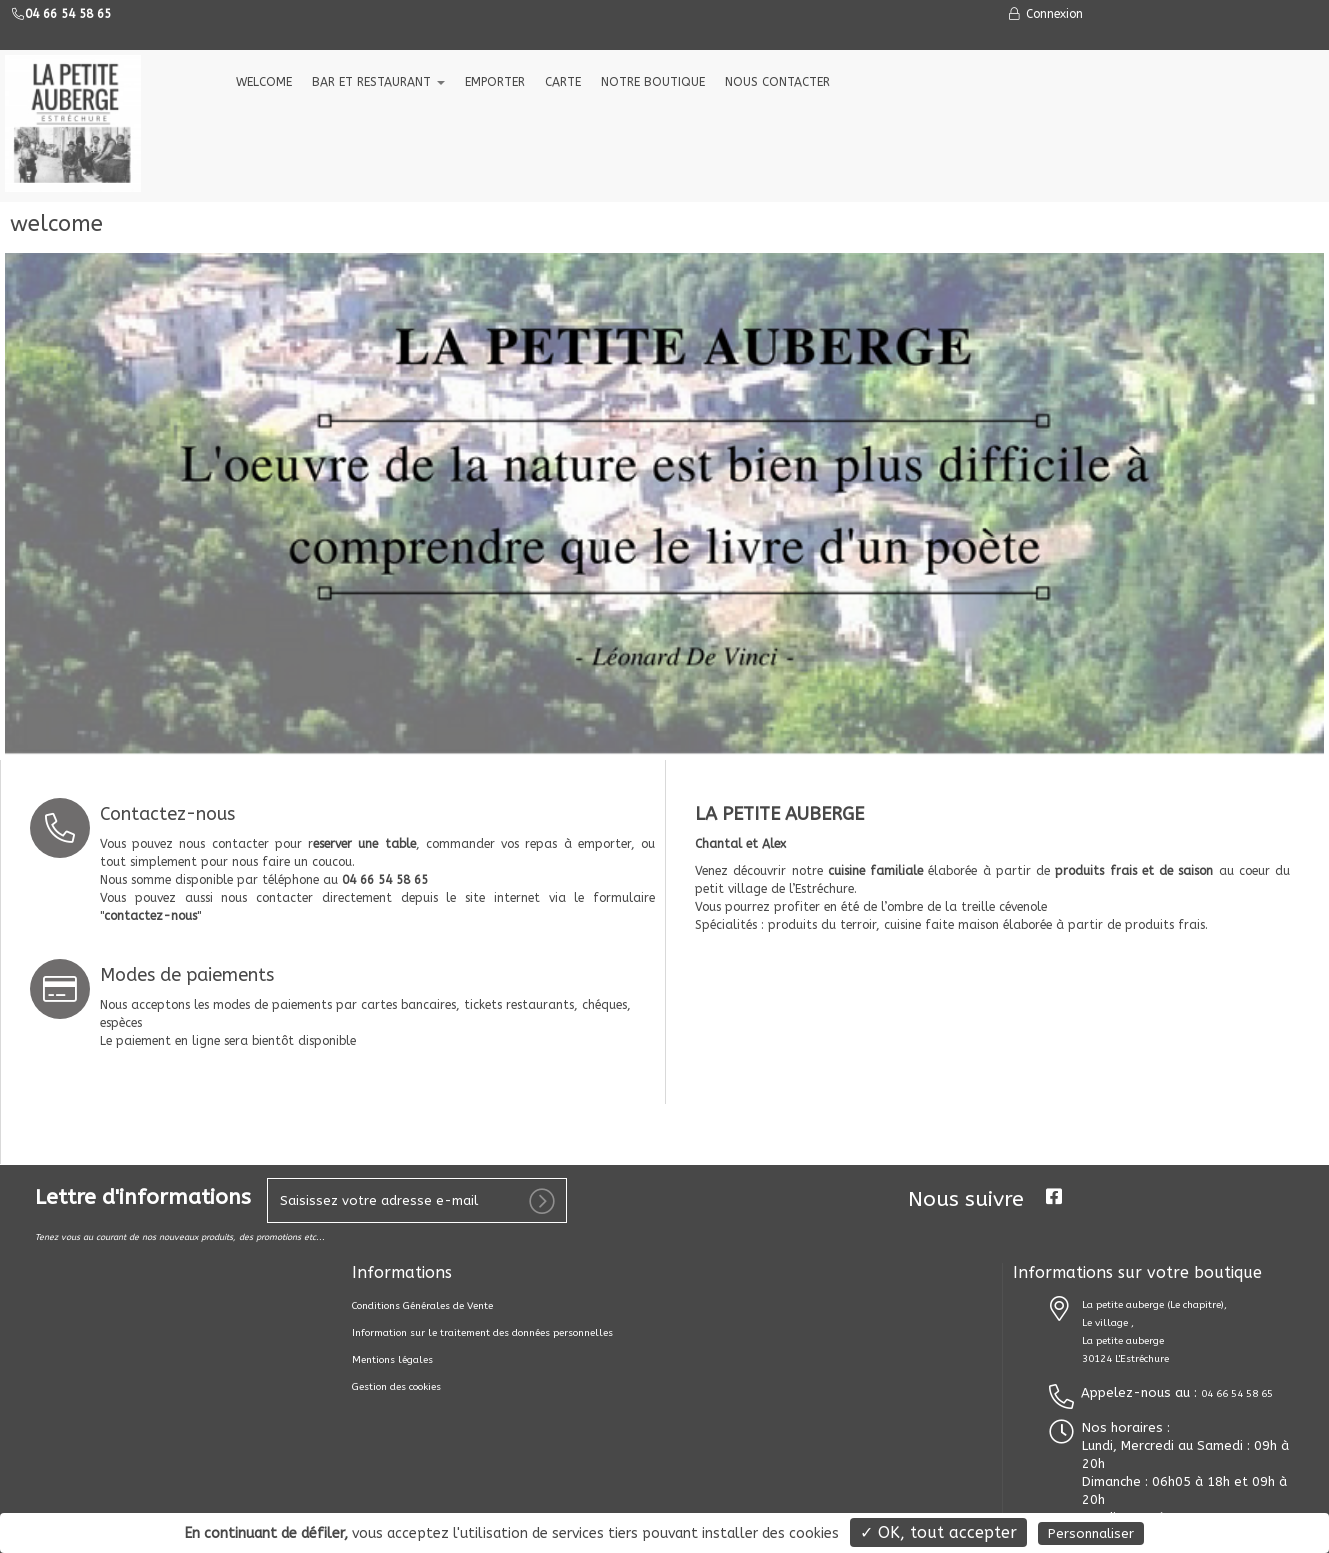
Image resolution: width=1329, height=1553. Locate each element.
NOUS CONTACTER (777, 82)
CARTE (563, 82)
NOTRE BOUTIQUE (653, 82)
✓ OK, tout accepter (938, 1532)
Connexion (1045, 14)
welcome (264, 82)
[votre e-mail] (417, 1200)
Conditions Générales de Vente (422, 1306)
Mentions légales (392, 1360)
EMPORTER (495, 82)
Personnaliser (1091, 1533)
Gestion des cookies (396, 1387)
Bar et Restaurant (378, 82)
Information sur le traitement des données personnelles (482, 1333)
